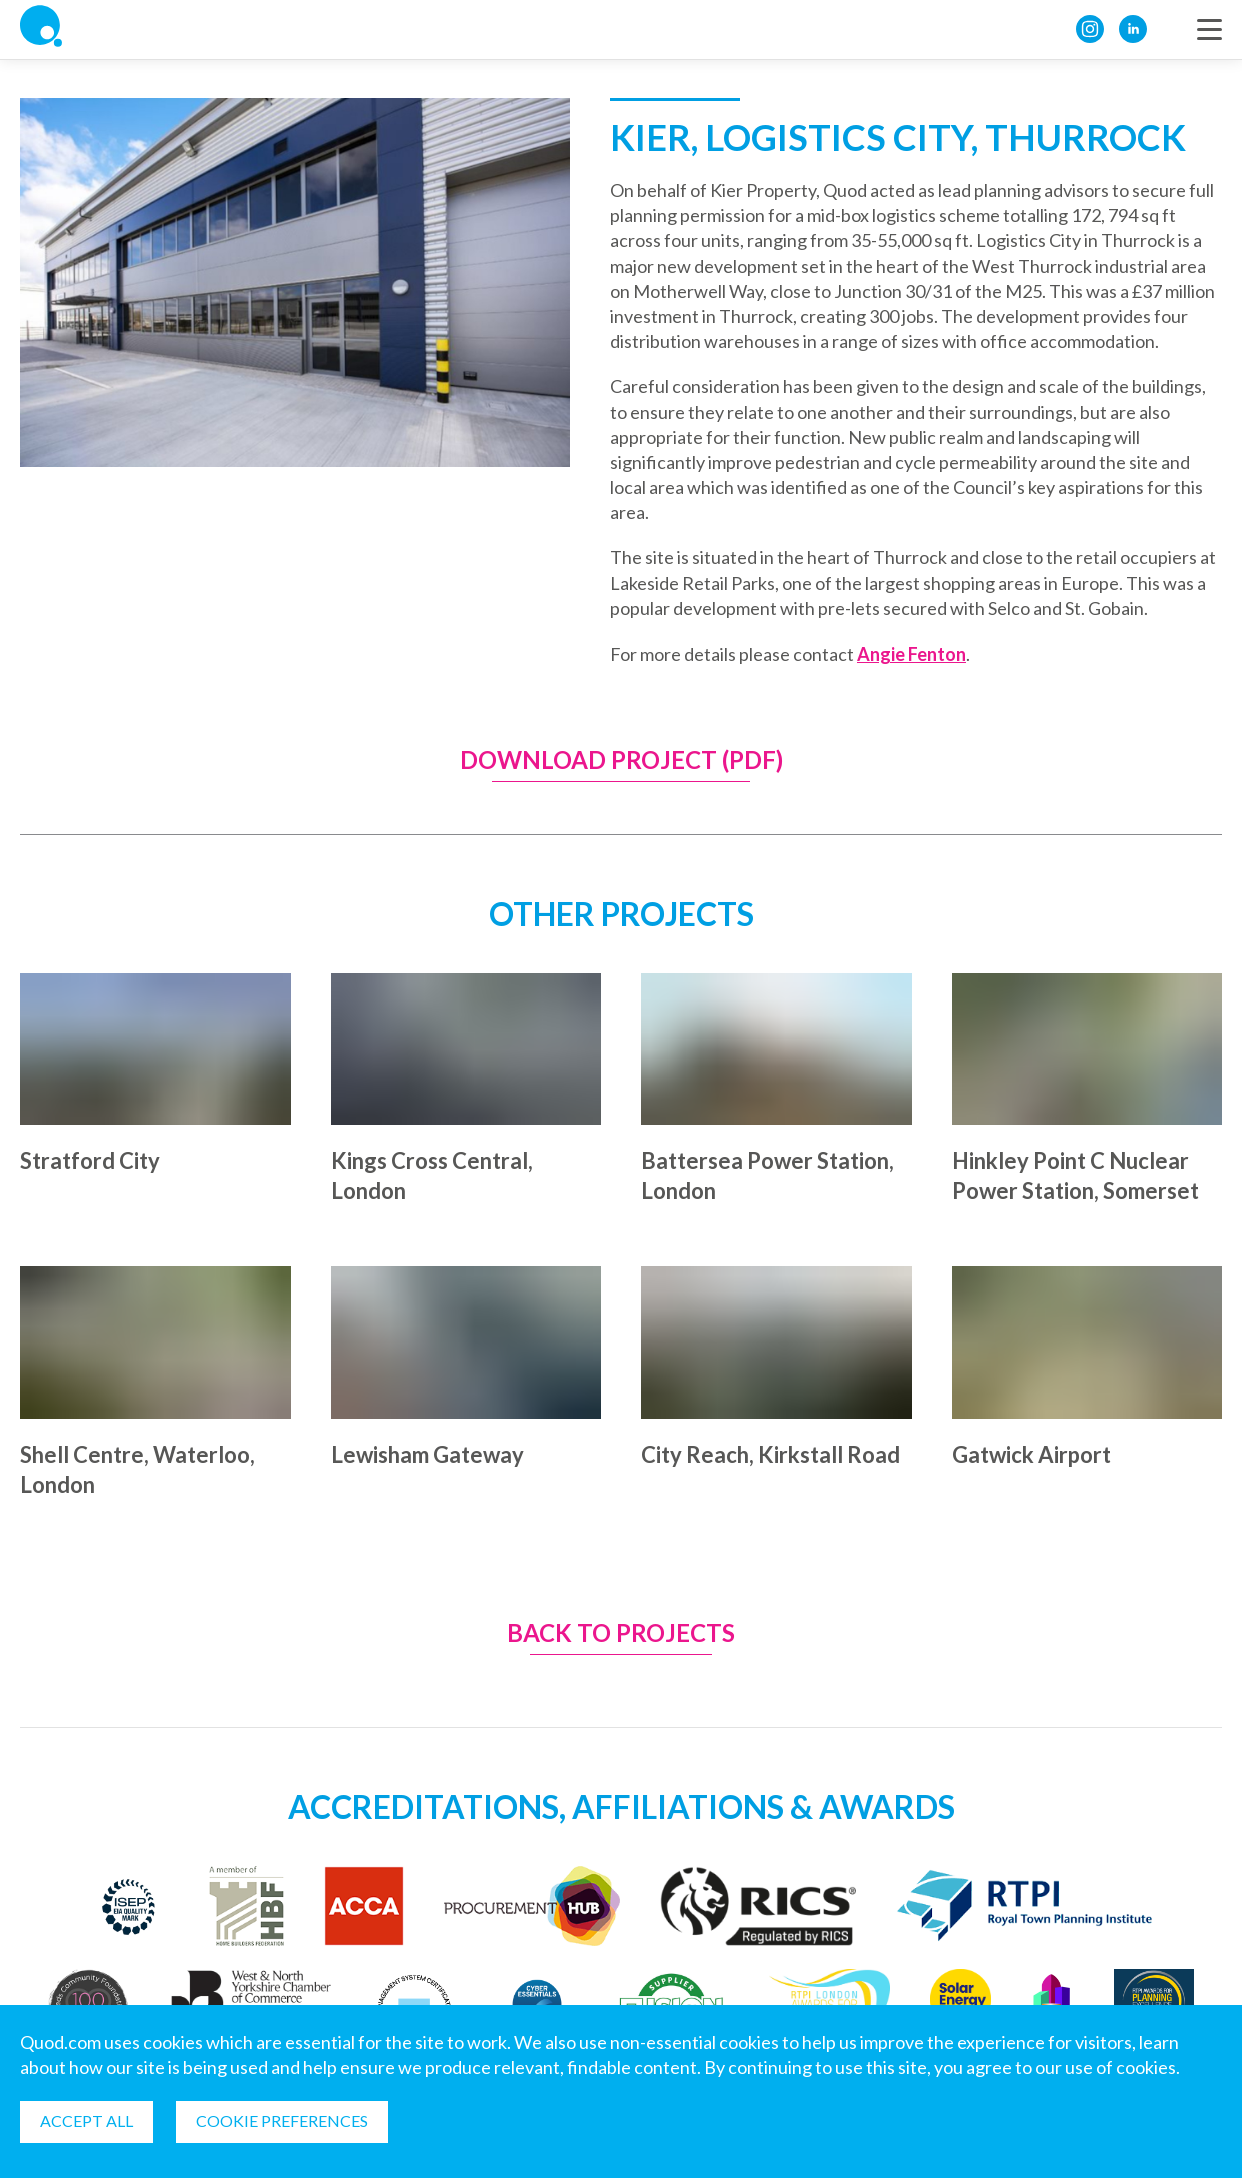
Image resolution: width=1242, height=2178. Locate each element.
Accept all (86, 2120)
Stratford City (90, 1160)
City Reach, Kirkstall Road (770, 1454)
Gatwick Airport (1031, 1454)
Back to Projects (621, 1633)
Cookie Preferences (282, 2120)
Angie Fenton (911, 654)
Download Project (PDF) (621, 760)
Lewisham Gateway (427, 1454)
